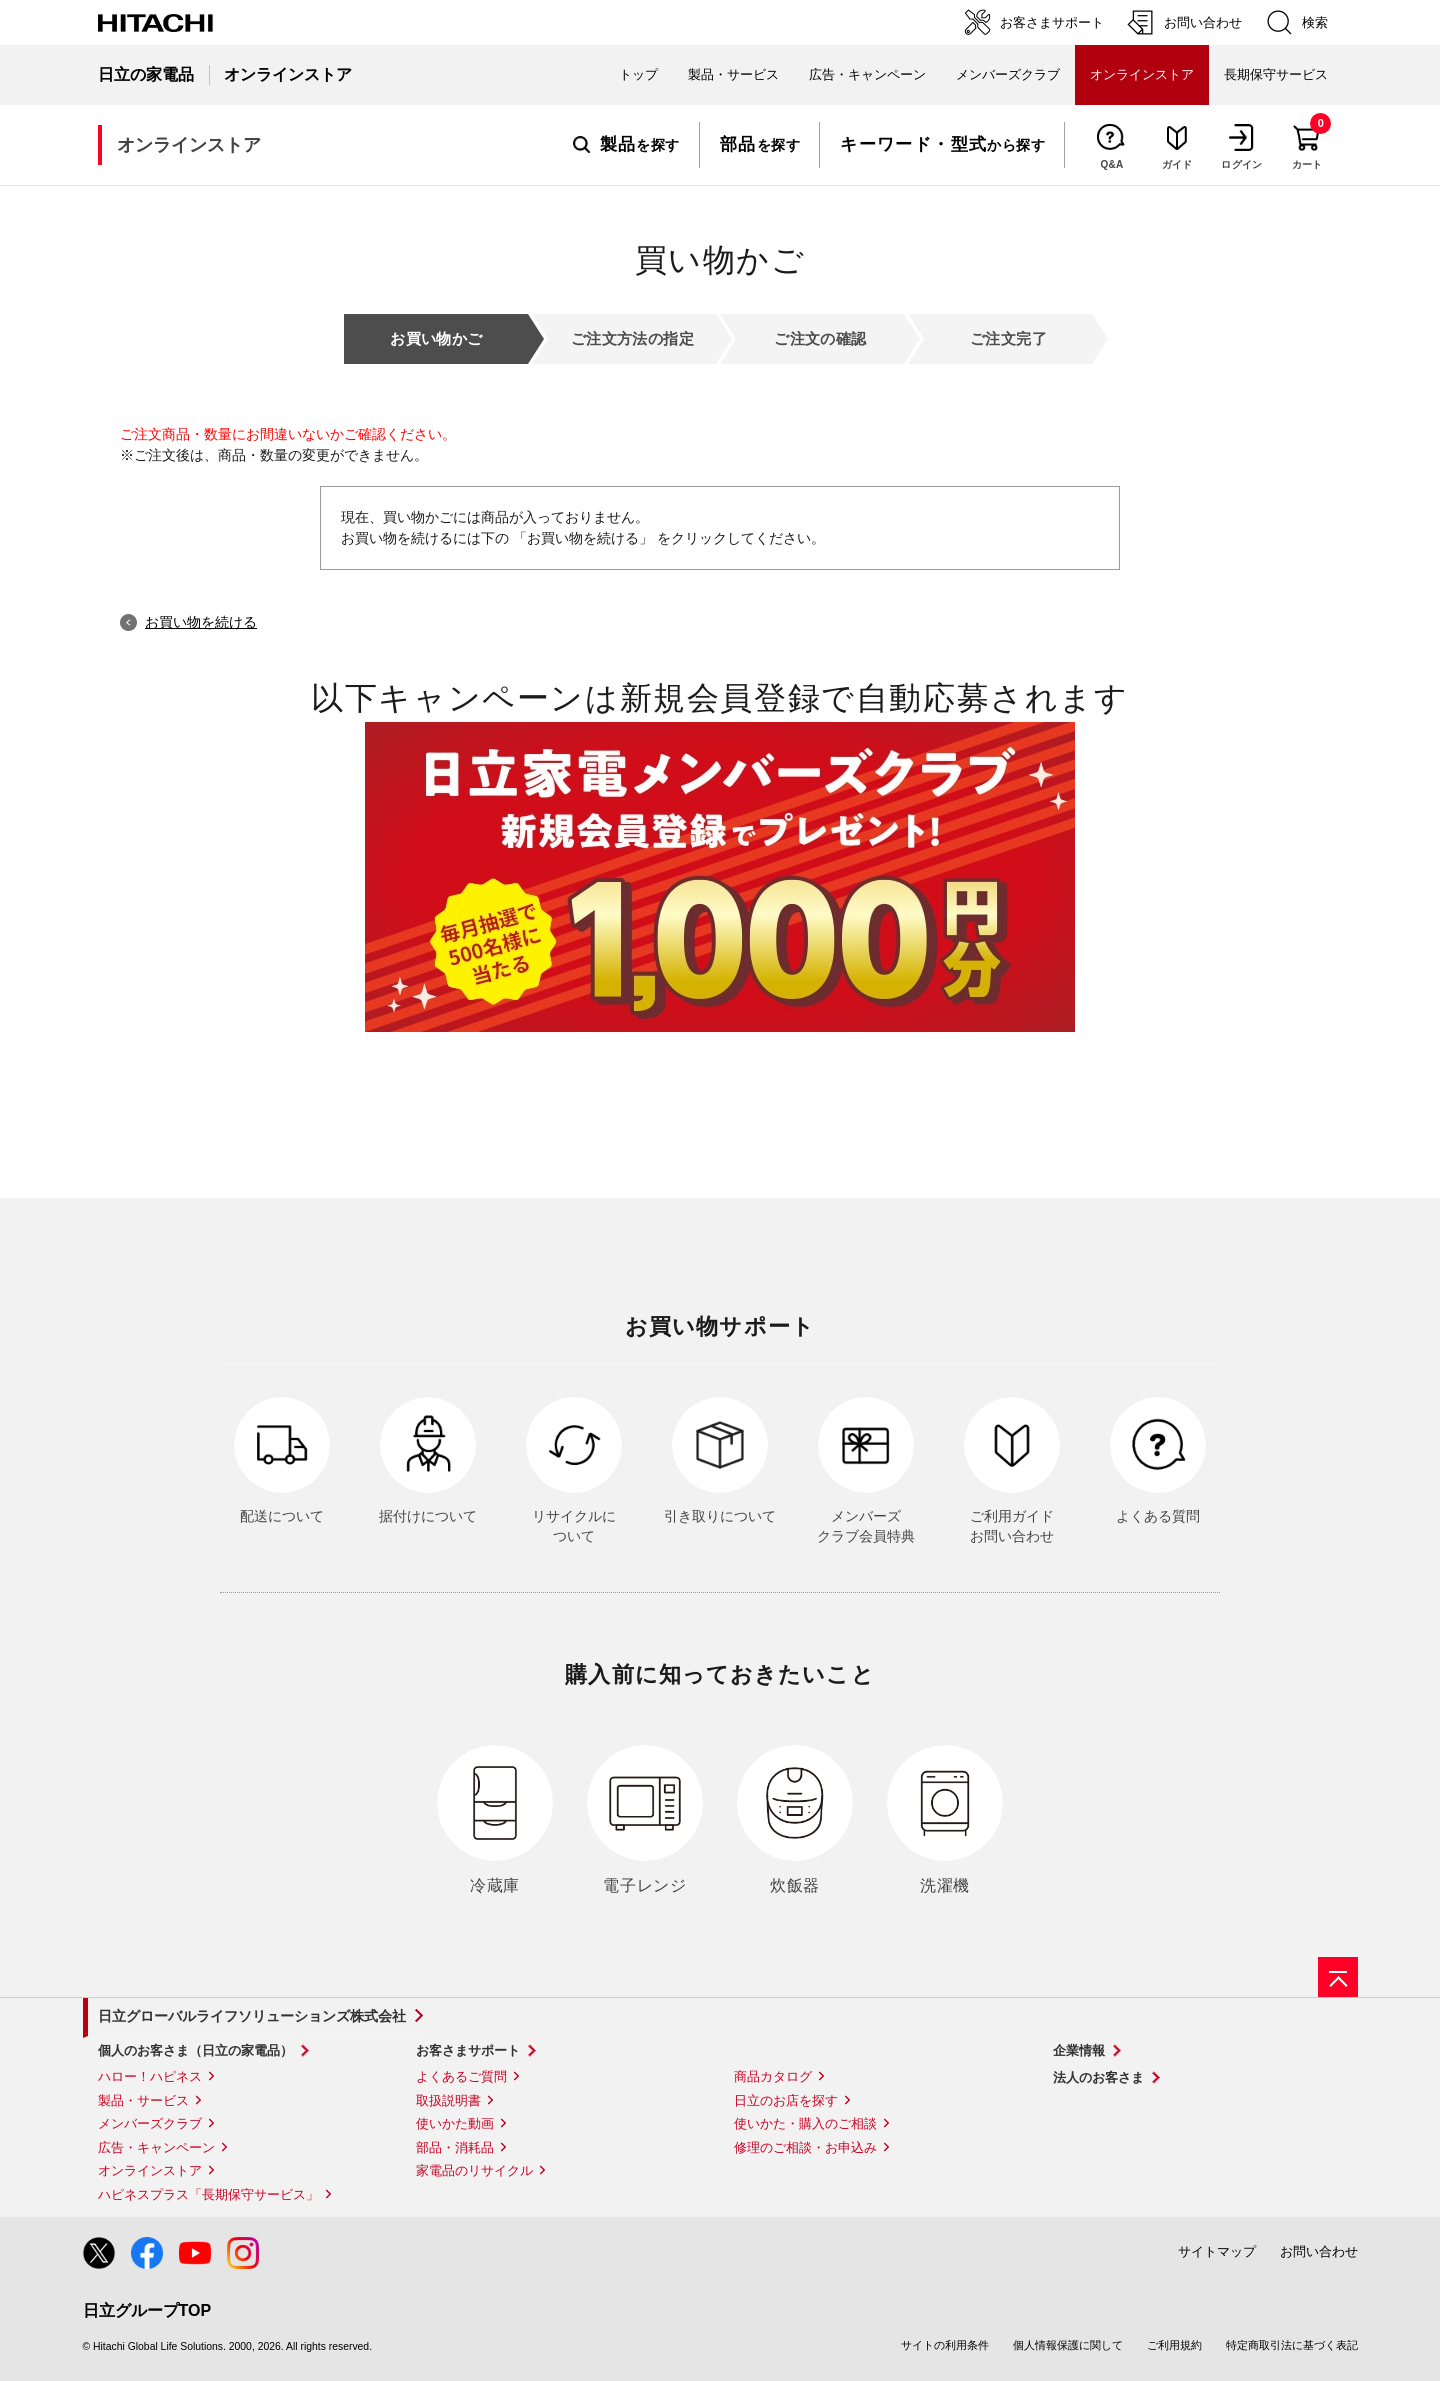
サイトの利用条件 (945, 2345)
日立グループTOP (147, 2310)
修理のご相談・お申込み (805, 2147)
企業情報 (1079, 2050)
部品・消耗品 (455, 2147)
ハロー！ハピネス (150, 2076)
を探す (626, 145)
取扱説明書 (448, 2100)
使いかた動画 (455, 2123)
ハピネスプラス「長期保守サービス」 (208, 2194)
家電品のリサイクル (474, 2170)
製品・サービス (143, 2100)
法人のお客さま (1098, 2077)
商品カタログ (773, 2076)
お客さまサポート (468, 2050)
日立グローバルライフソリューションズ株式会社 (252, 2016)
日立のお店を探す (786, 2100)
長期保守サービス (1276, 74)
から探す (942, 145)
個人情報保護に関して (1068, 2345)
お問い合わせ (1319, 2251)
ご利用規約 (1174, 2345)
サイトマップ (1217, 2251)
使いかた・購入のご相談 (805, 2123)
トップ (638, 74)
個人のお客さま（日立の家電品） (195, 2050)
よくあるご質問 (461, 2076)
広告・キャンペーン (156, 2147)
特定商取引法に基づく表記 (1292, 2345)
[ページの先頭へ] (1338, 1977)
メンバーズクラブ (1008, 74)
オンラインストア (150, 2170)
